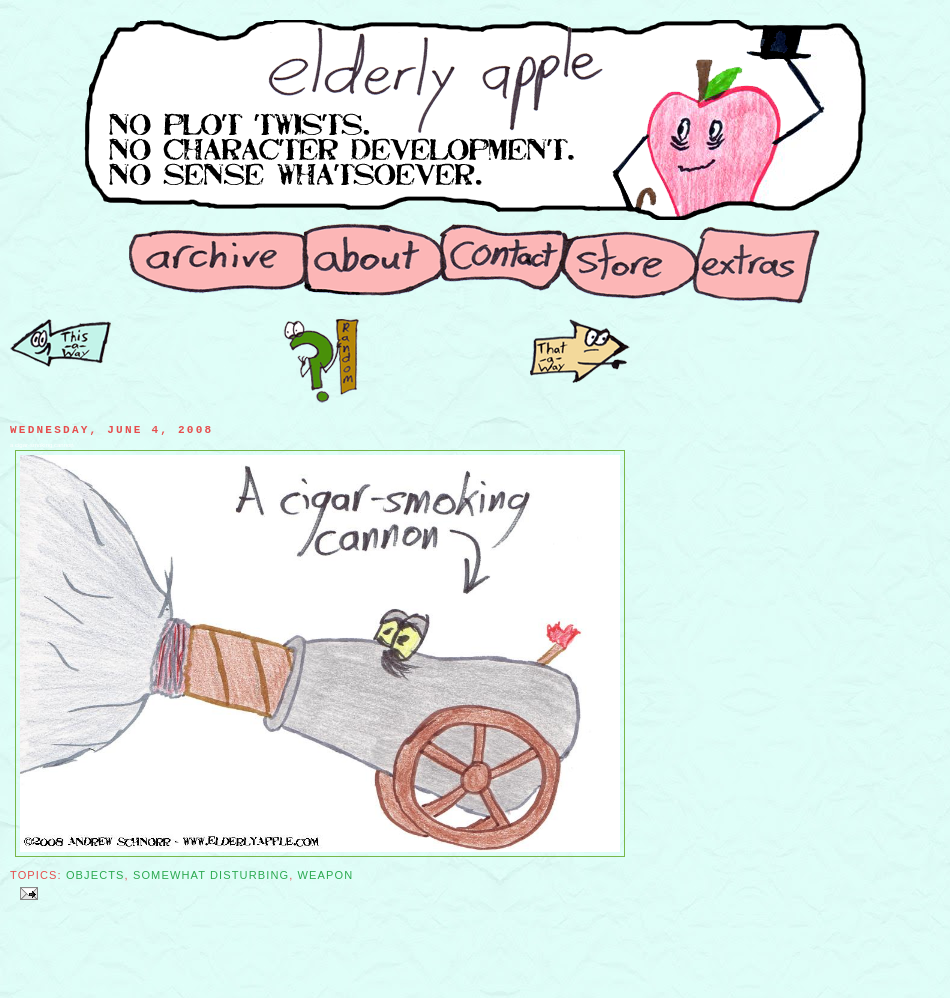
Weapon (326, 875)
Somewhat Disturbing (211, 875)
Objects (95, 875)
